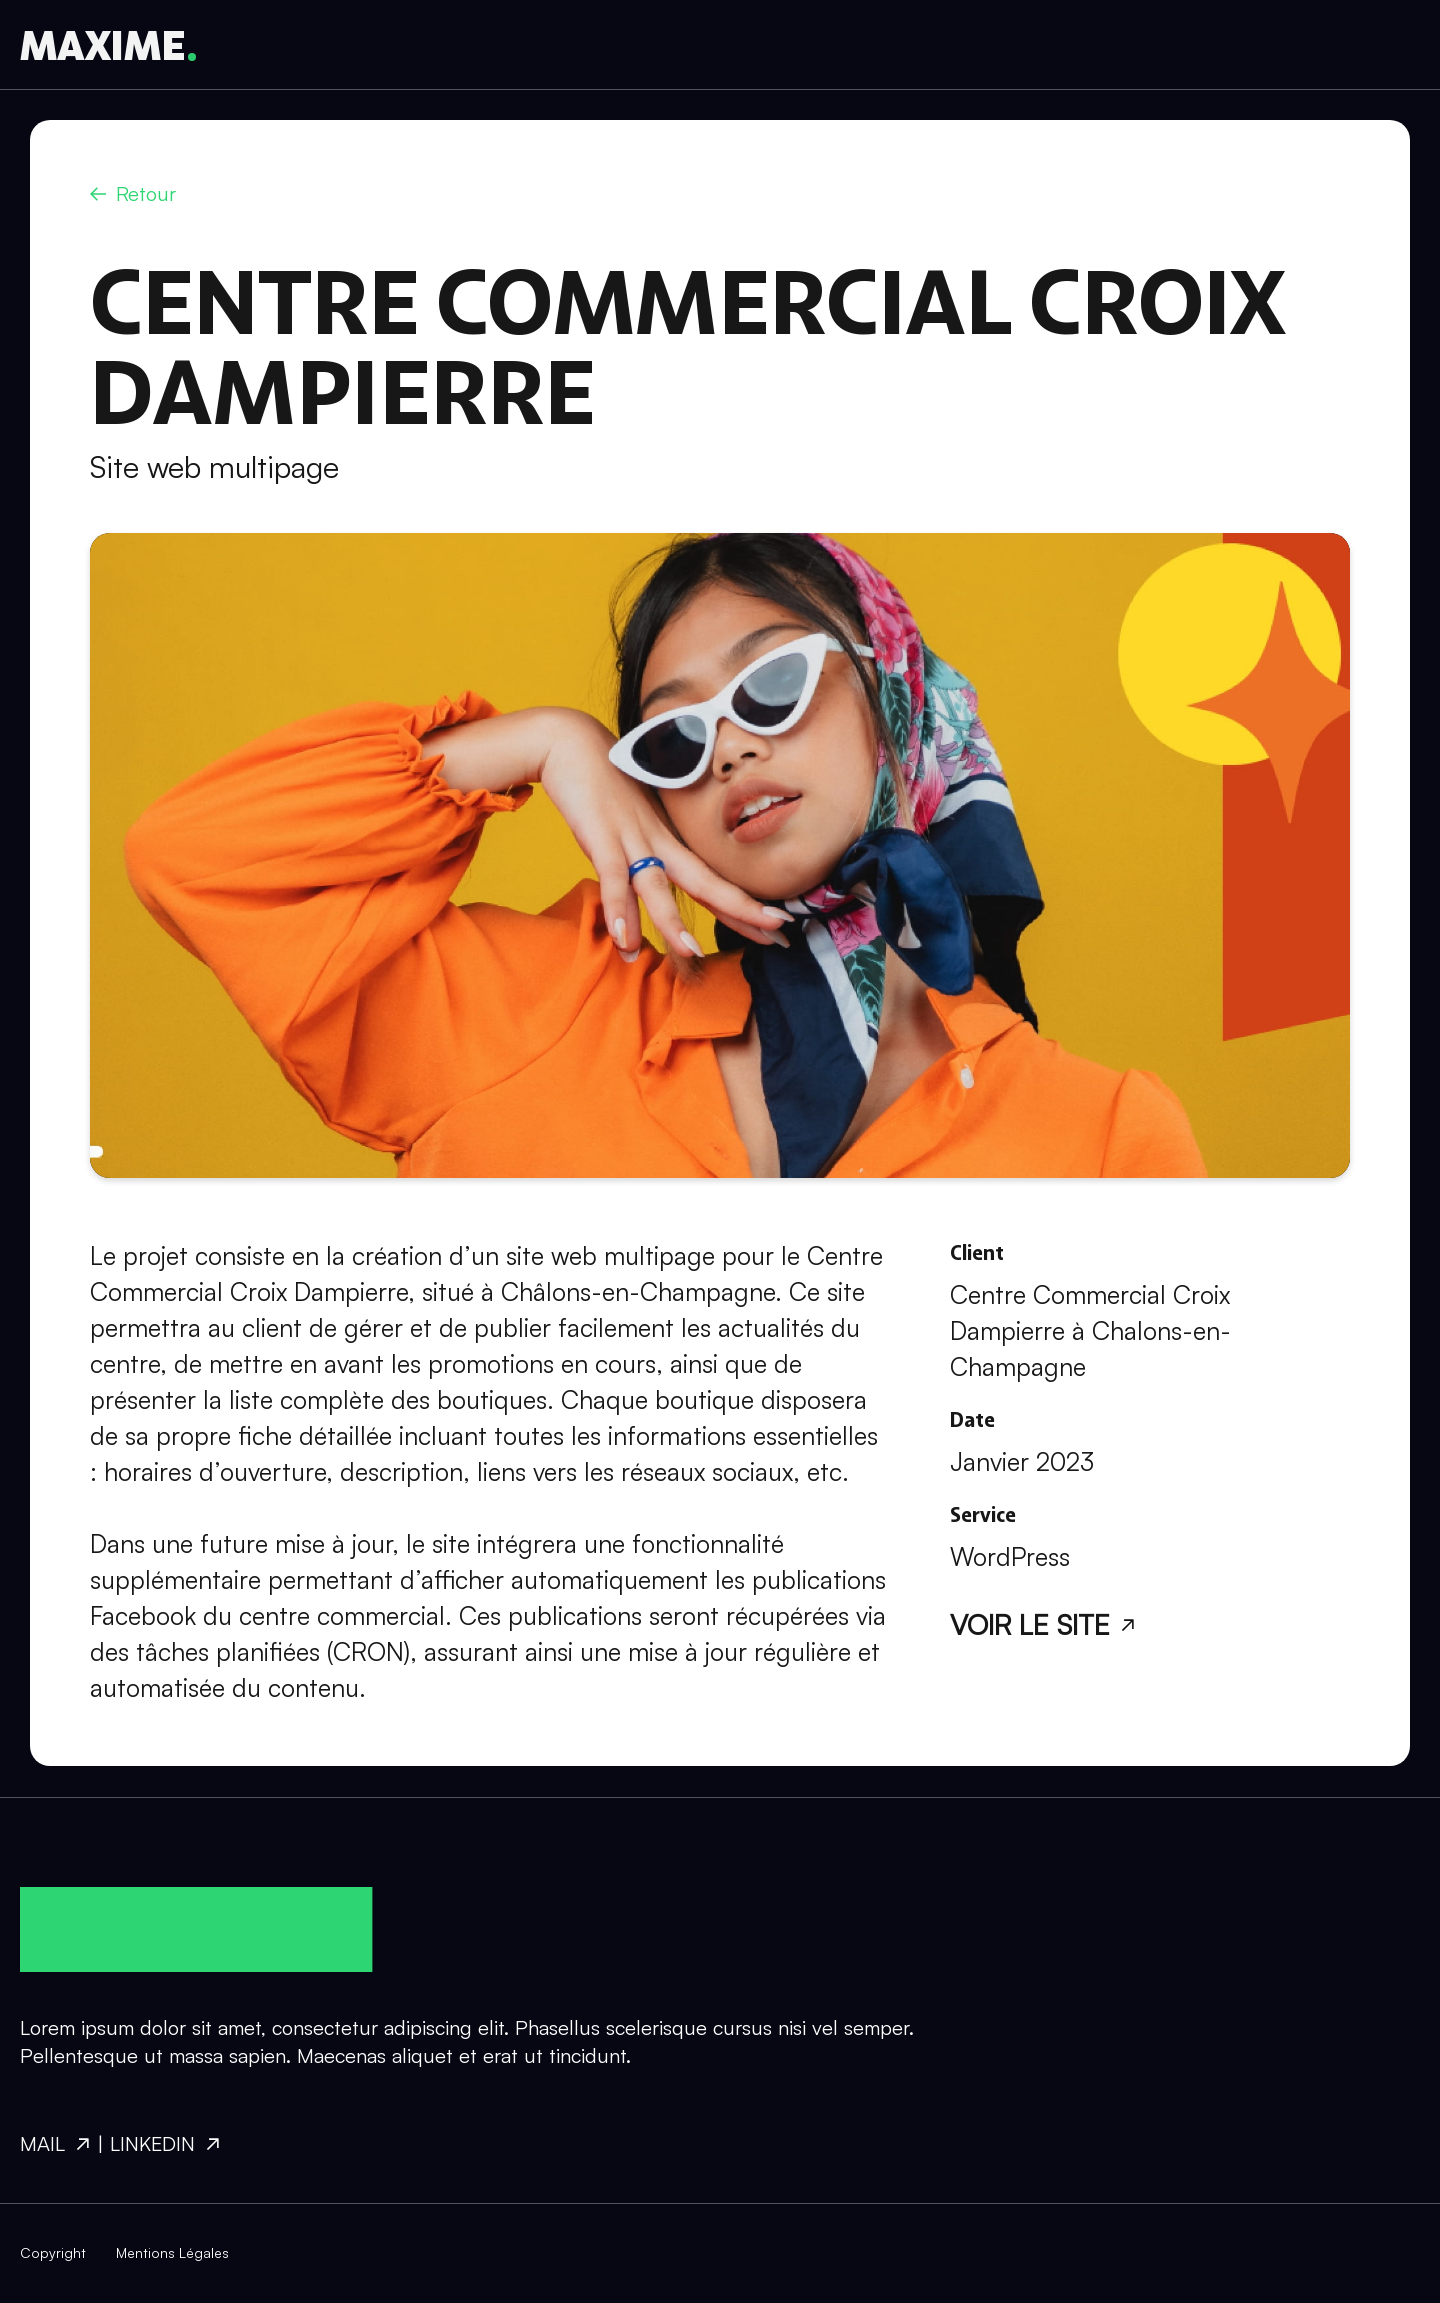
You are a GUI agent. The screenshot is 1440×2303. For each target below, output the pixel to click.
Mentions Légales (172, 2252)
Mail (42, 2143)
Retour (146, 193)
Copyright (53, 2252)
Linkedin (152, 2143)
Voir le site (1030, 1624)
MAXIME (103, 45)
